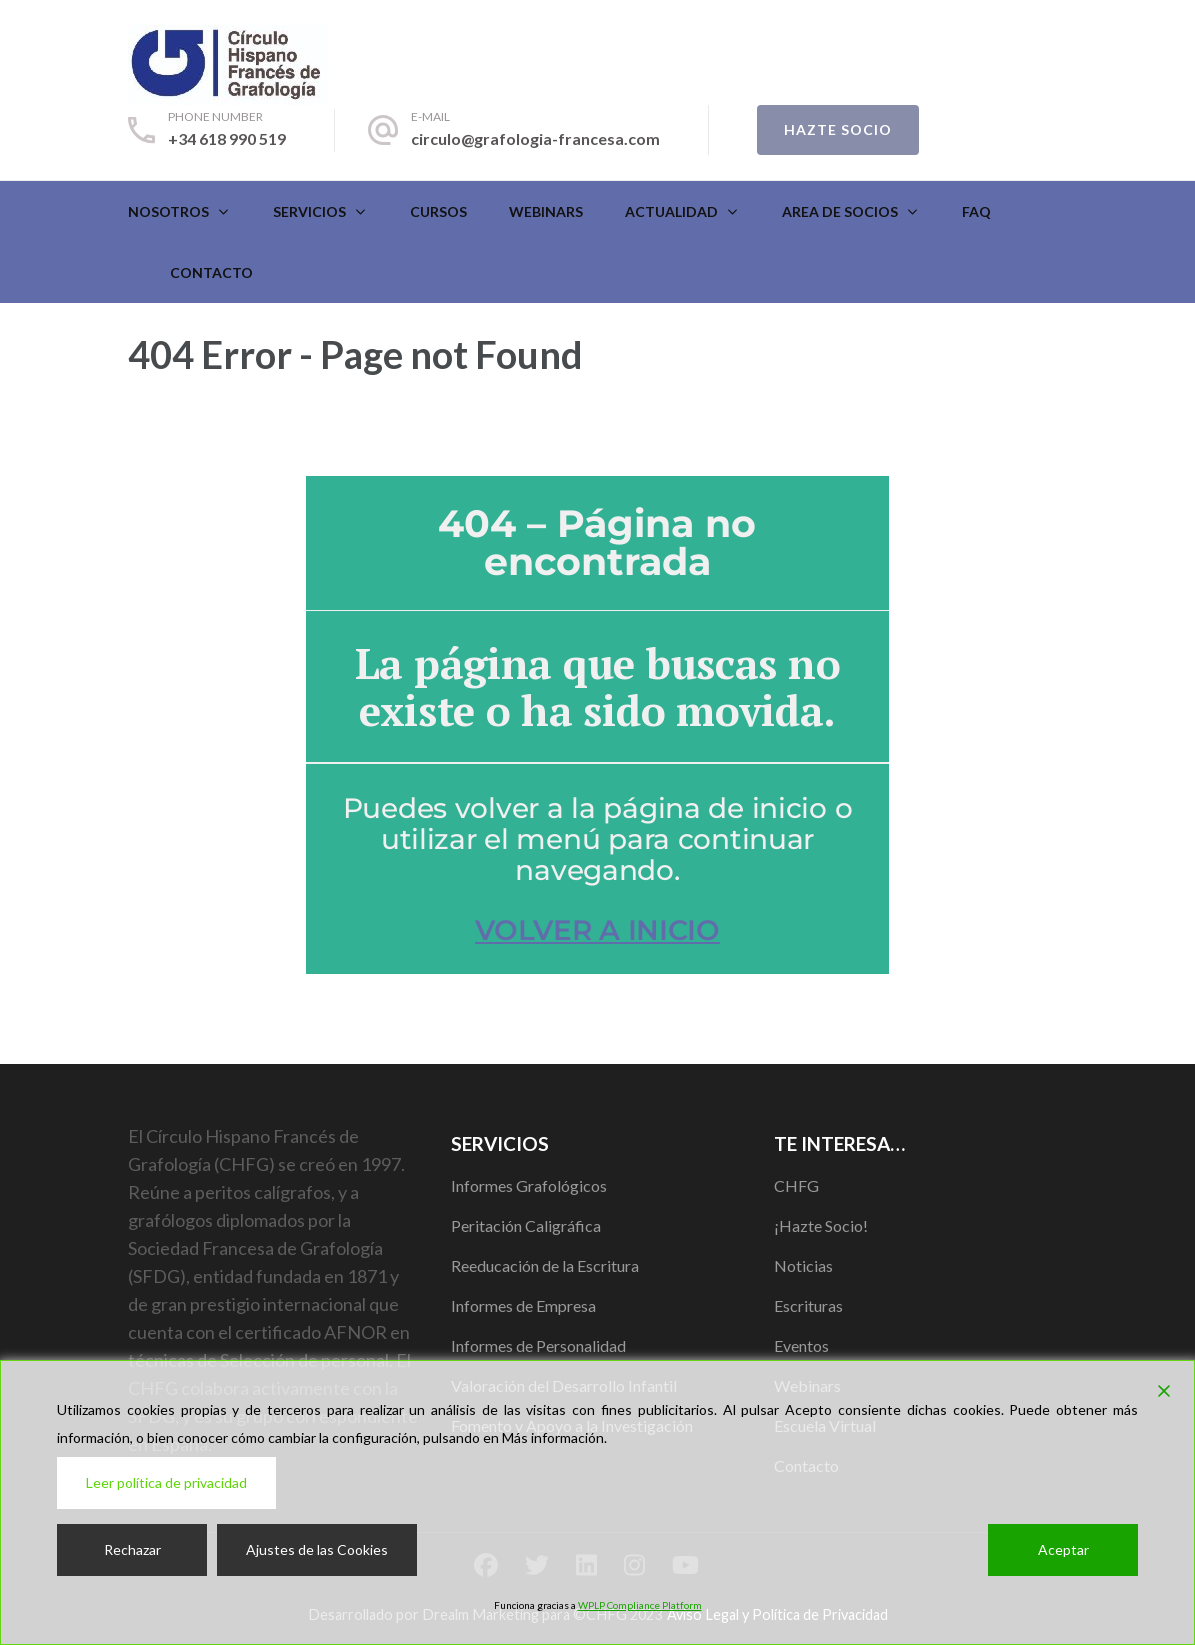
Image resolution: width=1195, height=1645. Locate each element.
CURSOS (438, 211)
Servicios (309, 211)
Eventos (801, 1345)
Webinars (546, 211)
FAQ (976, 211)
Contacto (211, 272)
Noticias (803, 1265)
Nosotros (168, 211)
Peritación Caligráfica (526, 1225)
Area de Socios (840, 211)
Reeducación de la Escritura (545, 1265)
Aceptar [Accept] (1063, 1549)
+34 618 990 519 (227, 138)
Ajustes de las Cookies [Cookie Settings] (317, 1549)
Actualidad (671, 211)
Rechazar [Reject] (132, 1549)
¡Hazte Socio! (821, 1225)
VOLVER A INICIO (597, 930)
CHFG (796, 1185)
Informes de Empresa (523, 1305)
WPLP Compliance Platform (640, 1605)
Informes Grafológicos (529, 1185)
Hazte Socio (838, 129)
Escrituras (808, 1305)
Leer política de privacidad (166, 1482)
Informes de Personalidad (538, 1345)
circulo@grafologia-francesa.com (535, 138)
